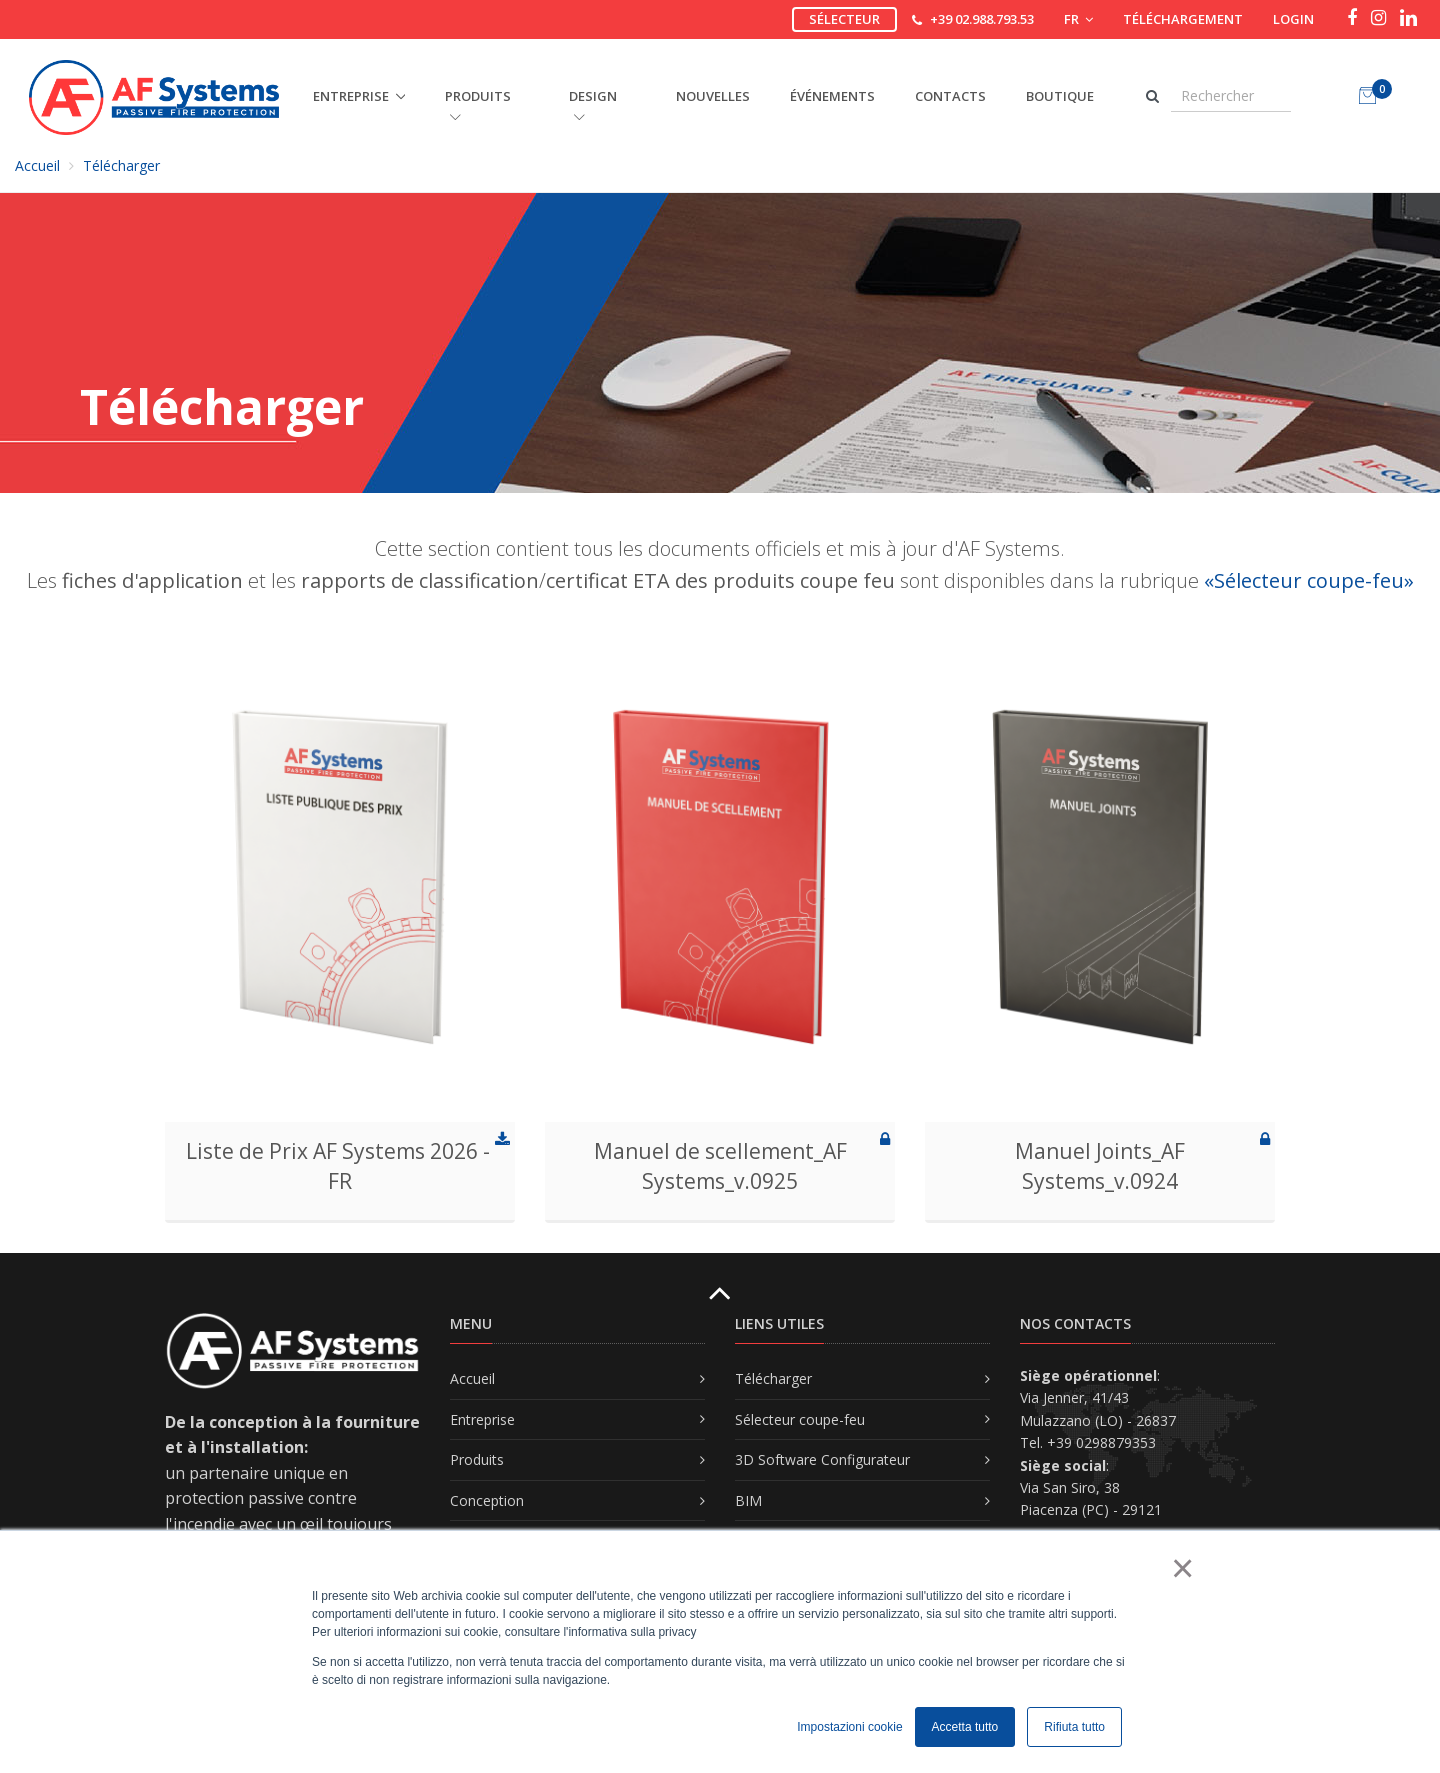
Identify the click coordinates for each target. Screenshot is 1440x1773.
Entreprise (482, 1419)
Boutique (1060, 96)
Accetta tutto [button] (965, 1727)
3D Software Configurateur (822, 1459)
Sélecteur (844, 19)
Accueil (37, 165)
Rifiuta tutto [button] (1074, 1727)
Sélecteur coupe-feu (800, 1419)
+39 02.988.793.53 (982, 19)
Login (1293, 19)
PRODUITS (478, 105)
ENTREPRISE (351, 96)
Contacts (950, 96)
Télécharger (121, 165)
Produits (477, 1459)
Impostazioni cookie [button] (849, 1727)
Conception (487, 1500)
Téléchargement (1183, 19)
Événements (832, 96)
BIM (748, 1500)
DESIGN (593, 105)
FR (1078, 19)
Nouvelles (713, 96)
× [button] (1181, 1568)
